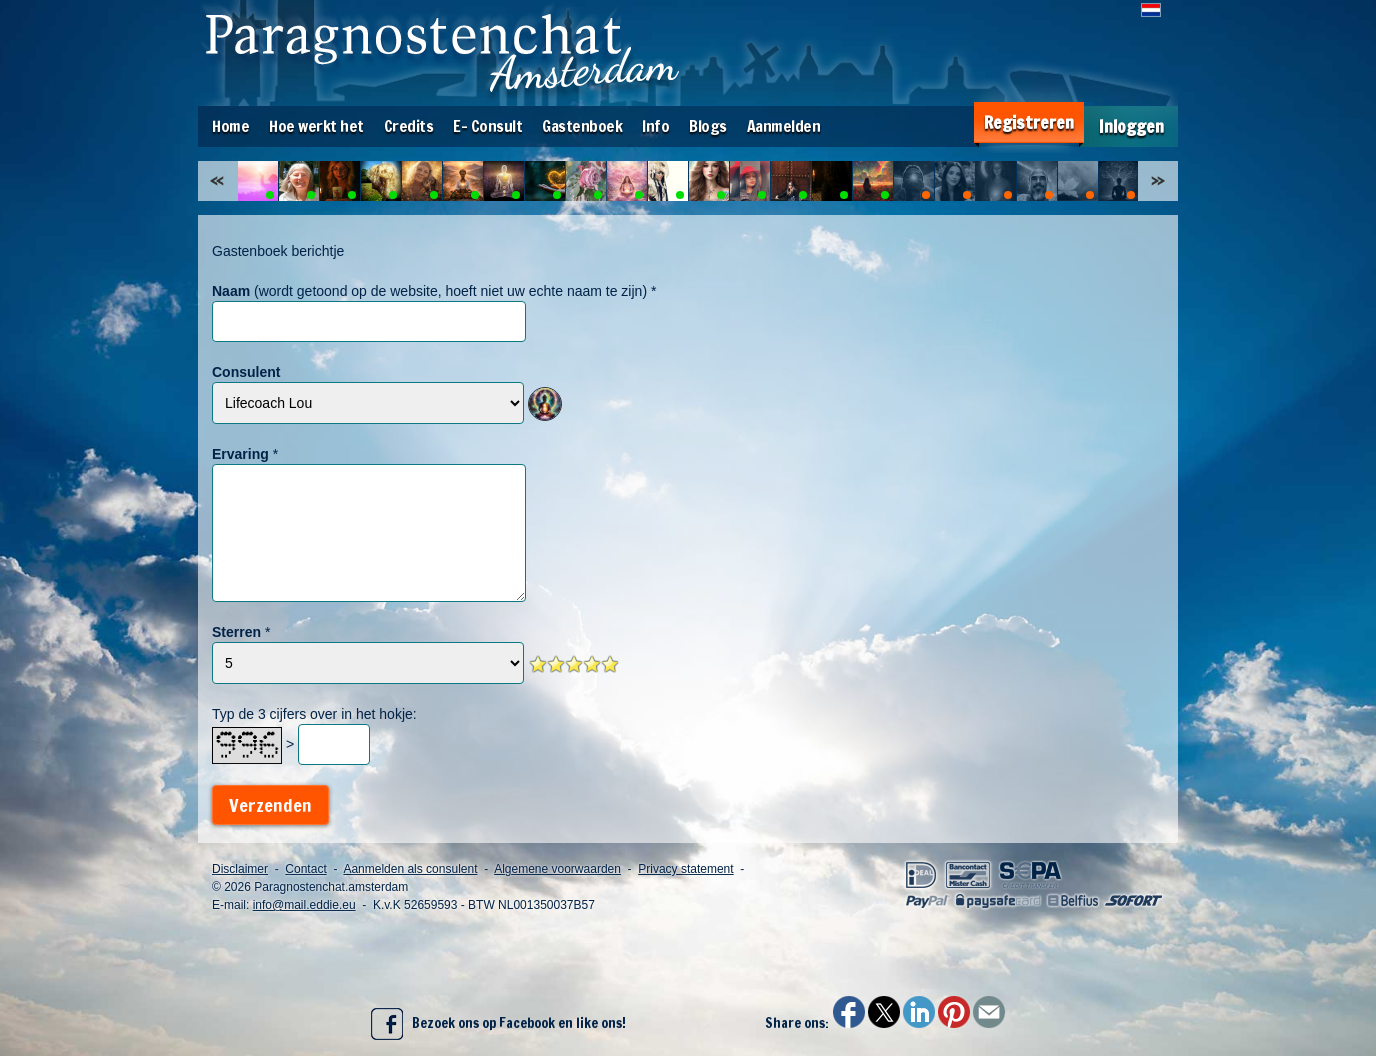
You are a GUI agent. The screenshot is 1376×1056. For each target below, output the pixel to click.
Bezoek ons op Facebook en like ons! (498, 1024)
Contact (305, 869)
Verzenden (270, 805)
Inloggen (1131, 126)
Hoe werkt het (316, 126)
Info (655, 126)
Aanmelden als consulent (410, 869)
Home (230, 126)
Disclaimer (240, 869)
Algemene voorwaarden (557, 869)
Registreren (1029, 122)
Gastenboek (582, 126)
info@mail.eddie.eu (304, 905)
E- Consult (487, 126)
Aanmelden (784, 126)
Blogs (708, 126)
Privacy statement (685, 869)
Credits (409, 126)
